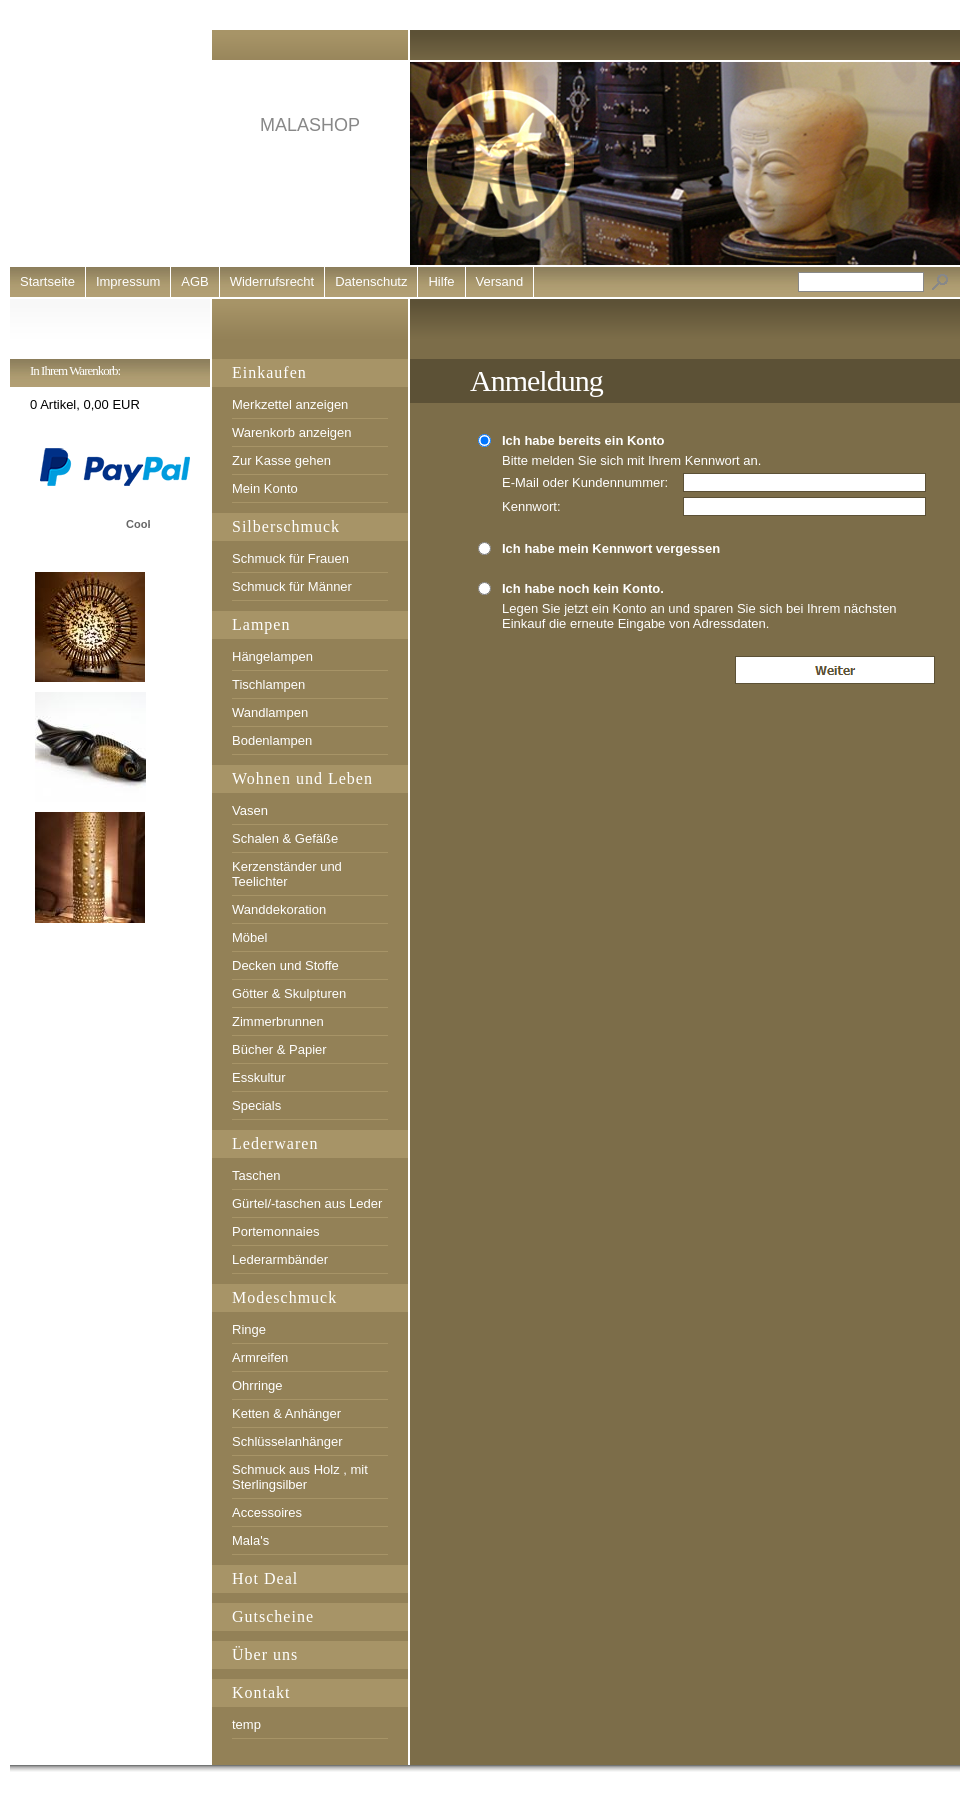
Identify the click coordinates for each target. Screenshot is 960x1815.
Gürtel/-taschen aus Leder (307, 1203)
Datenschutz (371, 281)
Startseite (47, 281)
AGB (194, 281)
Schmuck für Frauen (290, 558)
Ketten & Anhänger (286, 1413)
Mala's (250, 1540)
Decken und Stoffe (285, 965)
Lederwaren (275, 1143)
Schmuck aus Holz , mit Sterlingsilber (300, 1477)
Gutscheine (273, 1616)
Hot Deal (265, 1578)
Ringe (249, 1329)
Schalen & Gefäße (285, 838)
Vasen (250, 810)
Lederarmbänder (280, 1259)
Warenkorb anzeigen (291, 432)
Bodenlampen (272, 740)
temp (246, 1724)
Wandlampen (270, 712)
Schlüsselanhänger (287, 1441)
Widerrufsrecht (272, 281)
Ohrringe (257, 1385)
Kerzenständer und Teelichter (287, 874)
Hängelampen (272, 656)
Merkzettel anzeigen (290, 404)
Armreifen (260, 1357)
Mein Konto (265, 488)
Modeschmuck (284, 1297)
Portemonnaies (275, 1231)
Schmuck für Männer (292, 586)
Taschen (256, 1175)
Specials (256, 1105)
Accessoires (267, 1512)
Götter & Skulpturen (289, 993)
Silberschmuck (286, 526)
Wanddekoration (279, 909)
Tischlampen (268, 684)
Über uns (265, 1654)
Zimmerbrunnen (278, 1021)
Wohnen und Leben (302, 778)
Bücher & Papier (279, 1049)
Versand (500, 281)
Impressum (128, 281)
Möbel (249, 937)
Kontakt (261, 1692)
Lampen (261, 624)
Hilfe (441, 281)
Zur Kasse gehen (281, 460)
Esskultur (258, 1077)
